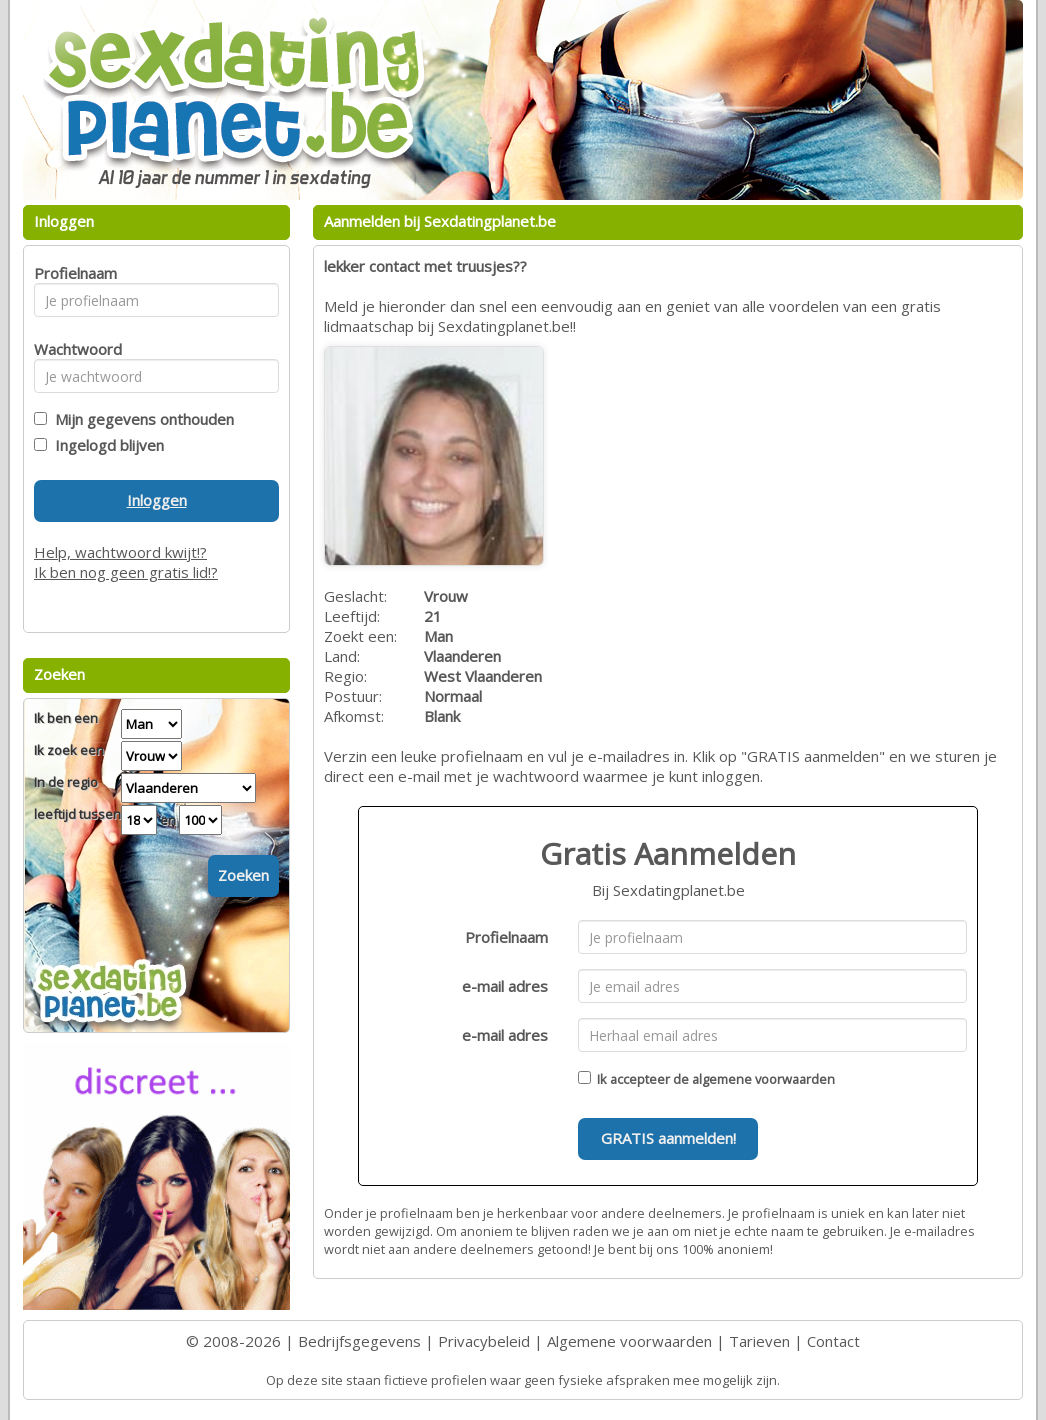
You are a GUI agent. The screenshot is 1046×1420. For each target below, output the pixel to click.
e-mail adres (505, 986)
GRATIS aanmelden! (668, 1138)
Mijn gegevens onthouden (140, 419)
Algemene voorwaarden (629, 1341)
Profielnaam (506, 937)
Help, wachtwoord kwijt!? (120, 552)
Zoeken (243, 875)
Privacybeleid (484, 1341)
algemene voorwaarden (763, 1079)
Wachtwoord (72, 349)
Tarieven (759, 1341)
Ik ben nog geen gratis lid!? (126, 572)
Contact (833, 1341)
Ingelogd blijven (105, 445)
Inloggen (157, 500)
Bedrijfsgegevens (359, 1341)
